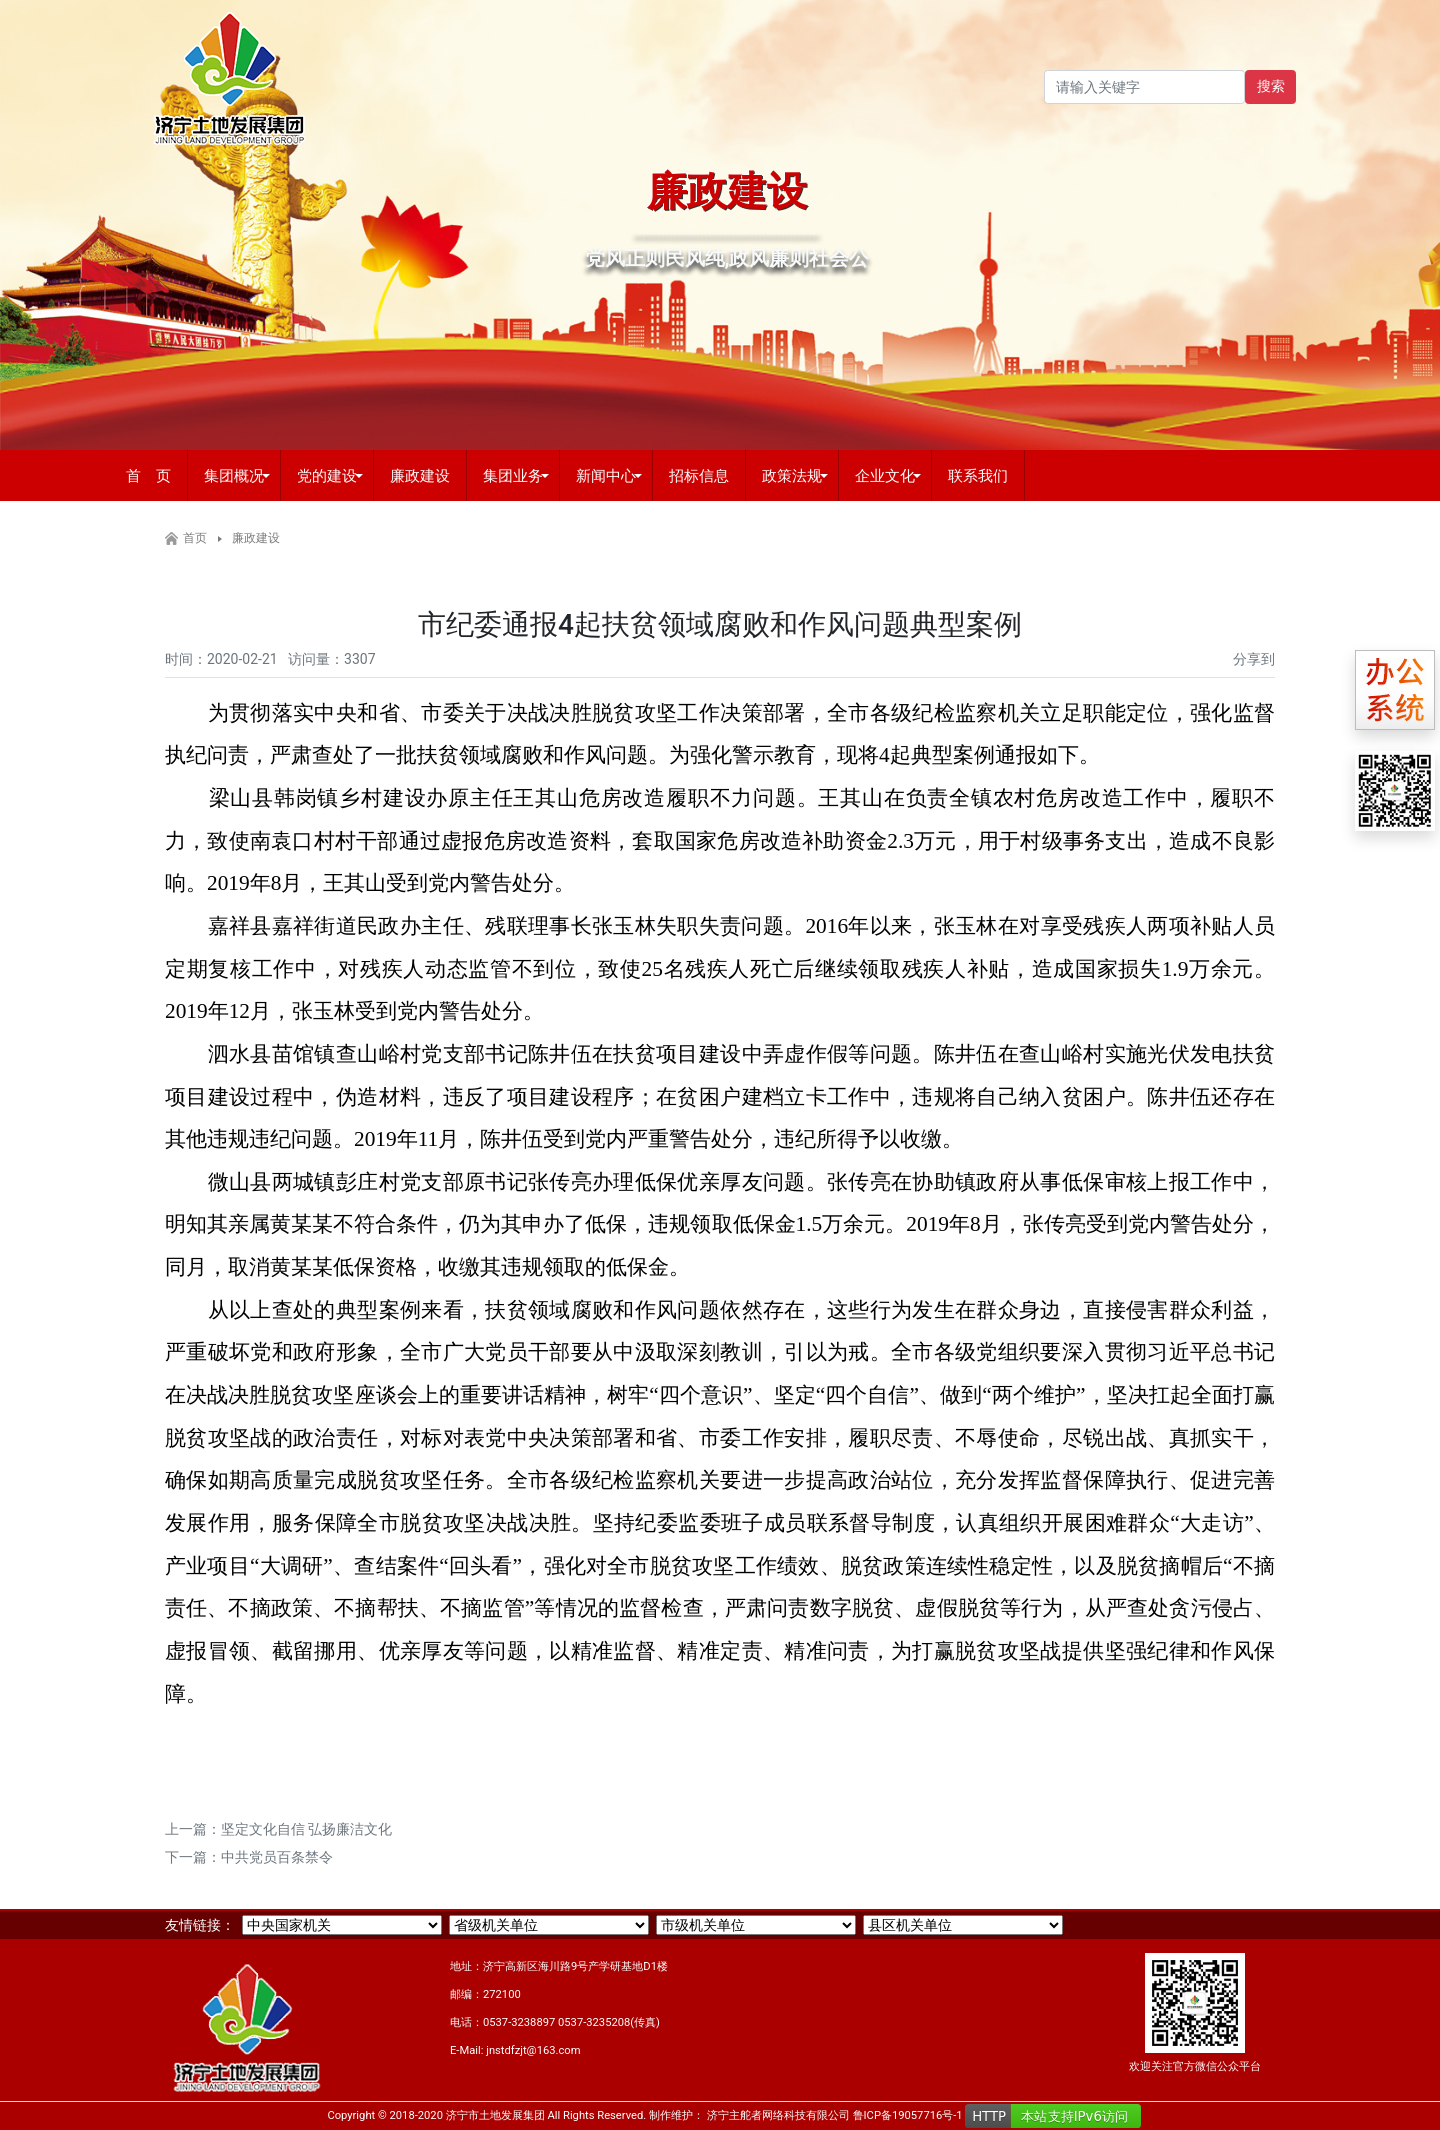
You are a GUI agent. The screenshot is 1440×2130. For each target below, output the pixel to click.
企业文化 (885, 475)
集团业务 (513, 475)
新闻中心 (606, 475)
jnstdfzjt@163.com (533, 2050)
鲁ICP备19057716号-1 (908, 2115)
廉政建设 (420, 475)
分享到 (1254, 659)
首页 (195, 538)
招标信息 (699, 475)
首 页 (148, 475)
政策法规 (792, 475)
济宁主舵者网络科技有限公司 (778, 2115)
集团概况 (234, 475)
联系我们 (978, 475)
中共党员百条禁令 (277, 1857)
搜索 (1271, 86)
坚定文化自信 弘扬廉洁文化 (306, 1829)
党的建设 (327, 475)
